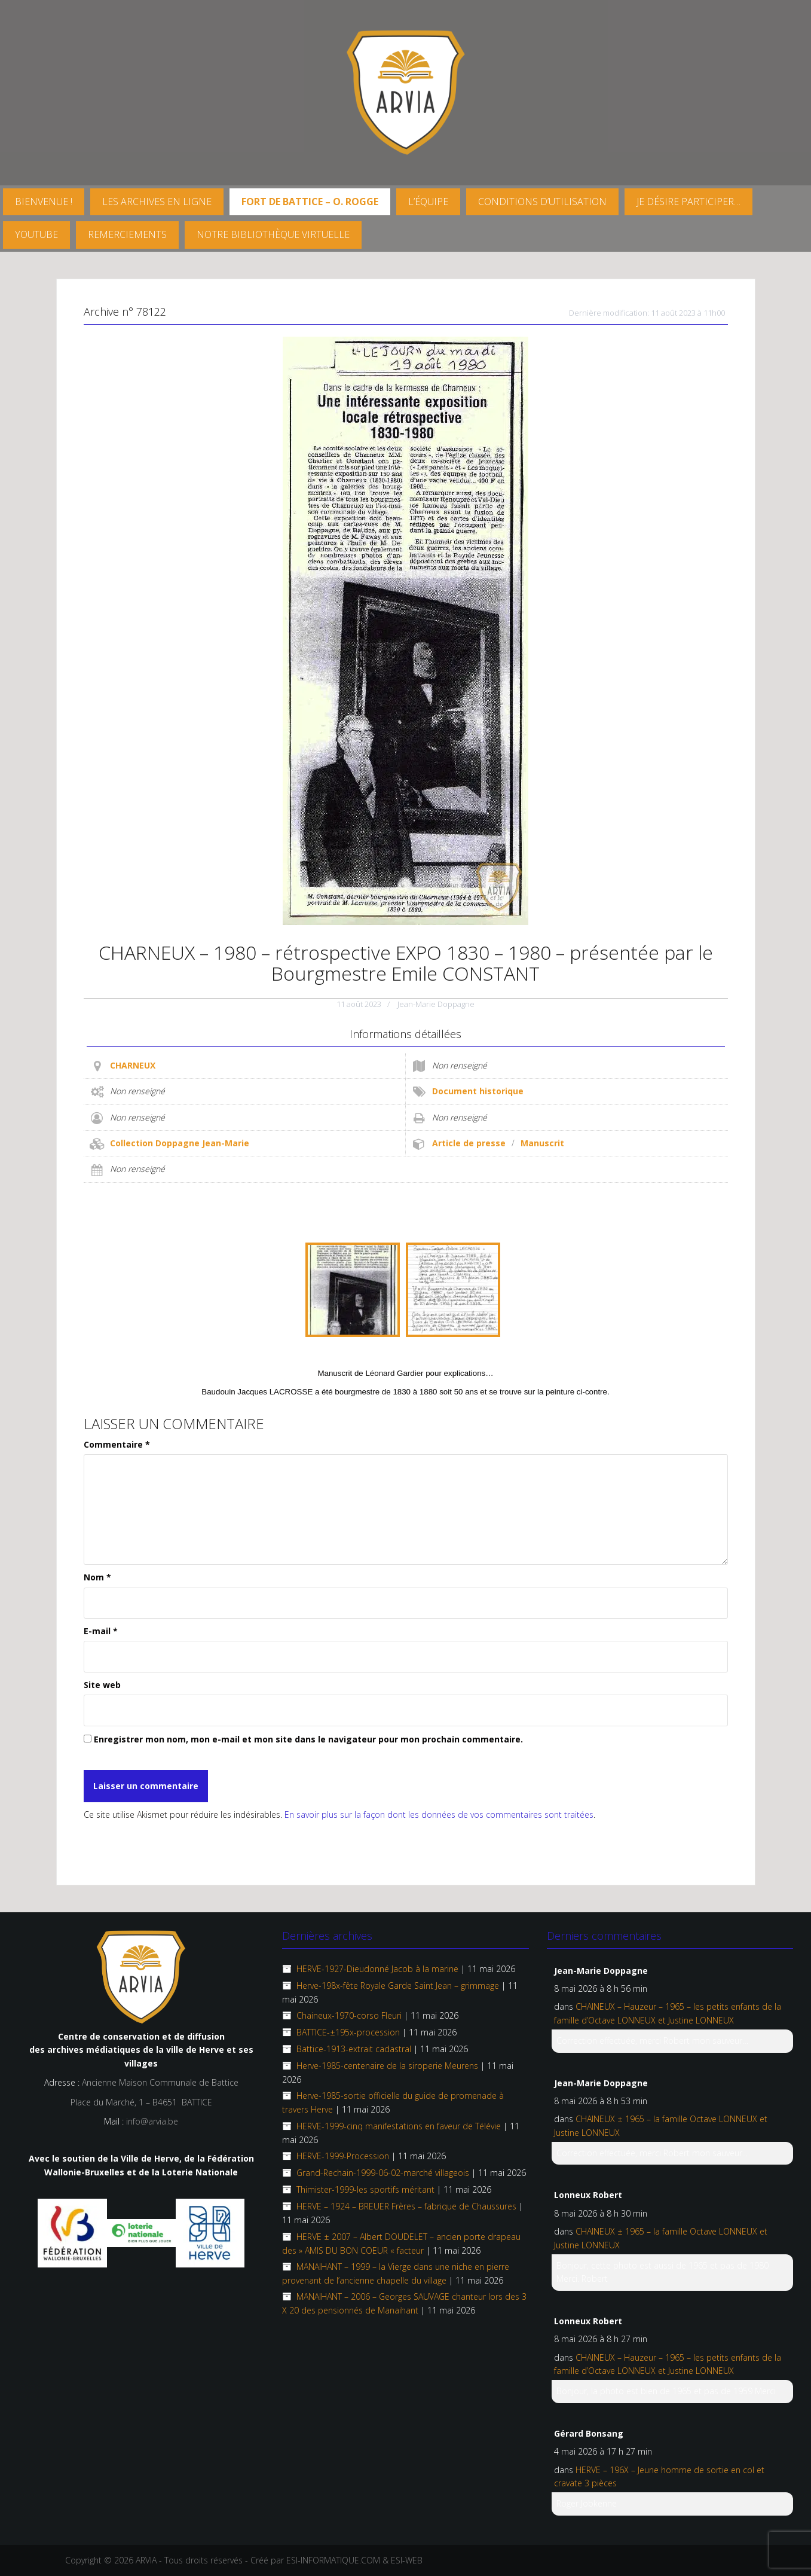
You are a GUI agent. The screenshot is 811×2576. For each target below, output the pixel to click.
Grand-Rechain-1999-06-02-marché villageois (382, 2172)
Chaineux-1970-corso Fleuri (349, 2015)
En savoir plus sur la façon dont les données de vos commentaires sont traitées (438, 1814)
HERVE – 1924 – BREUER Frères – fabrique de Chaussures (406, 2206)
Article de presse (469, 1143)
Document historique (478, 1091)
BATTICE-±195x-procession (348, 2032)
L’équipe (428, 201)
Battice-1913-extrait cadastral (353, 2049)
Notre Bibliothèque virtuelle (273, 234)
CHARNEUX (132, 1065)
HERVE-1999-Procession (342, 2156)
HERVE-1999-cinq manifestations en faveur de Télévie (398, 2126)
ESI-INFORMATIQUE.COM (333, 2560)
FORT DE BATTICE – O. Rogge (309, 201)
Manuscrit (542, 1143)
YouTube (36, 234)
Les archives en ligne (157, 201)
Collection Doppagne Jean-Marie (179, 1143)
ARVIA (146, 2560)
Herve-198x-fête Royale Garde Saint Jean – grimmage (397, 1985)
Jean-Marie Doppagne (436, 1004)
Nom (97, 1577)
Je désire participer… (688, 201)
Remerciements (127, 234)
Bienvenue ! (43, 201)
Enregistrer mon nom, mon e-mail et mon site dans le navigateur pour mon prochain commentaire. (308, 1739)
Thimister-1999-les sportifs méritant (365, 2189)
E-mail (101, 1631)
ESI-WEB (407, 2560)
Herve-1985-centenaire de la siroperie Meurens (387, 2065)
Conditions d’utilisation (542, 201)
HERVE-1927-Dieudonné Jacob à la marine (377, 1968)
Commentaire (117, 1444)
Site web (102, 1684)
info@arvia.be (152, 2121)
